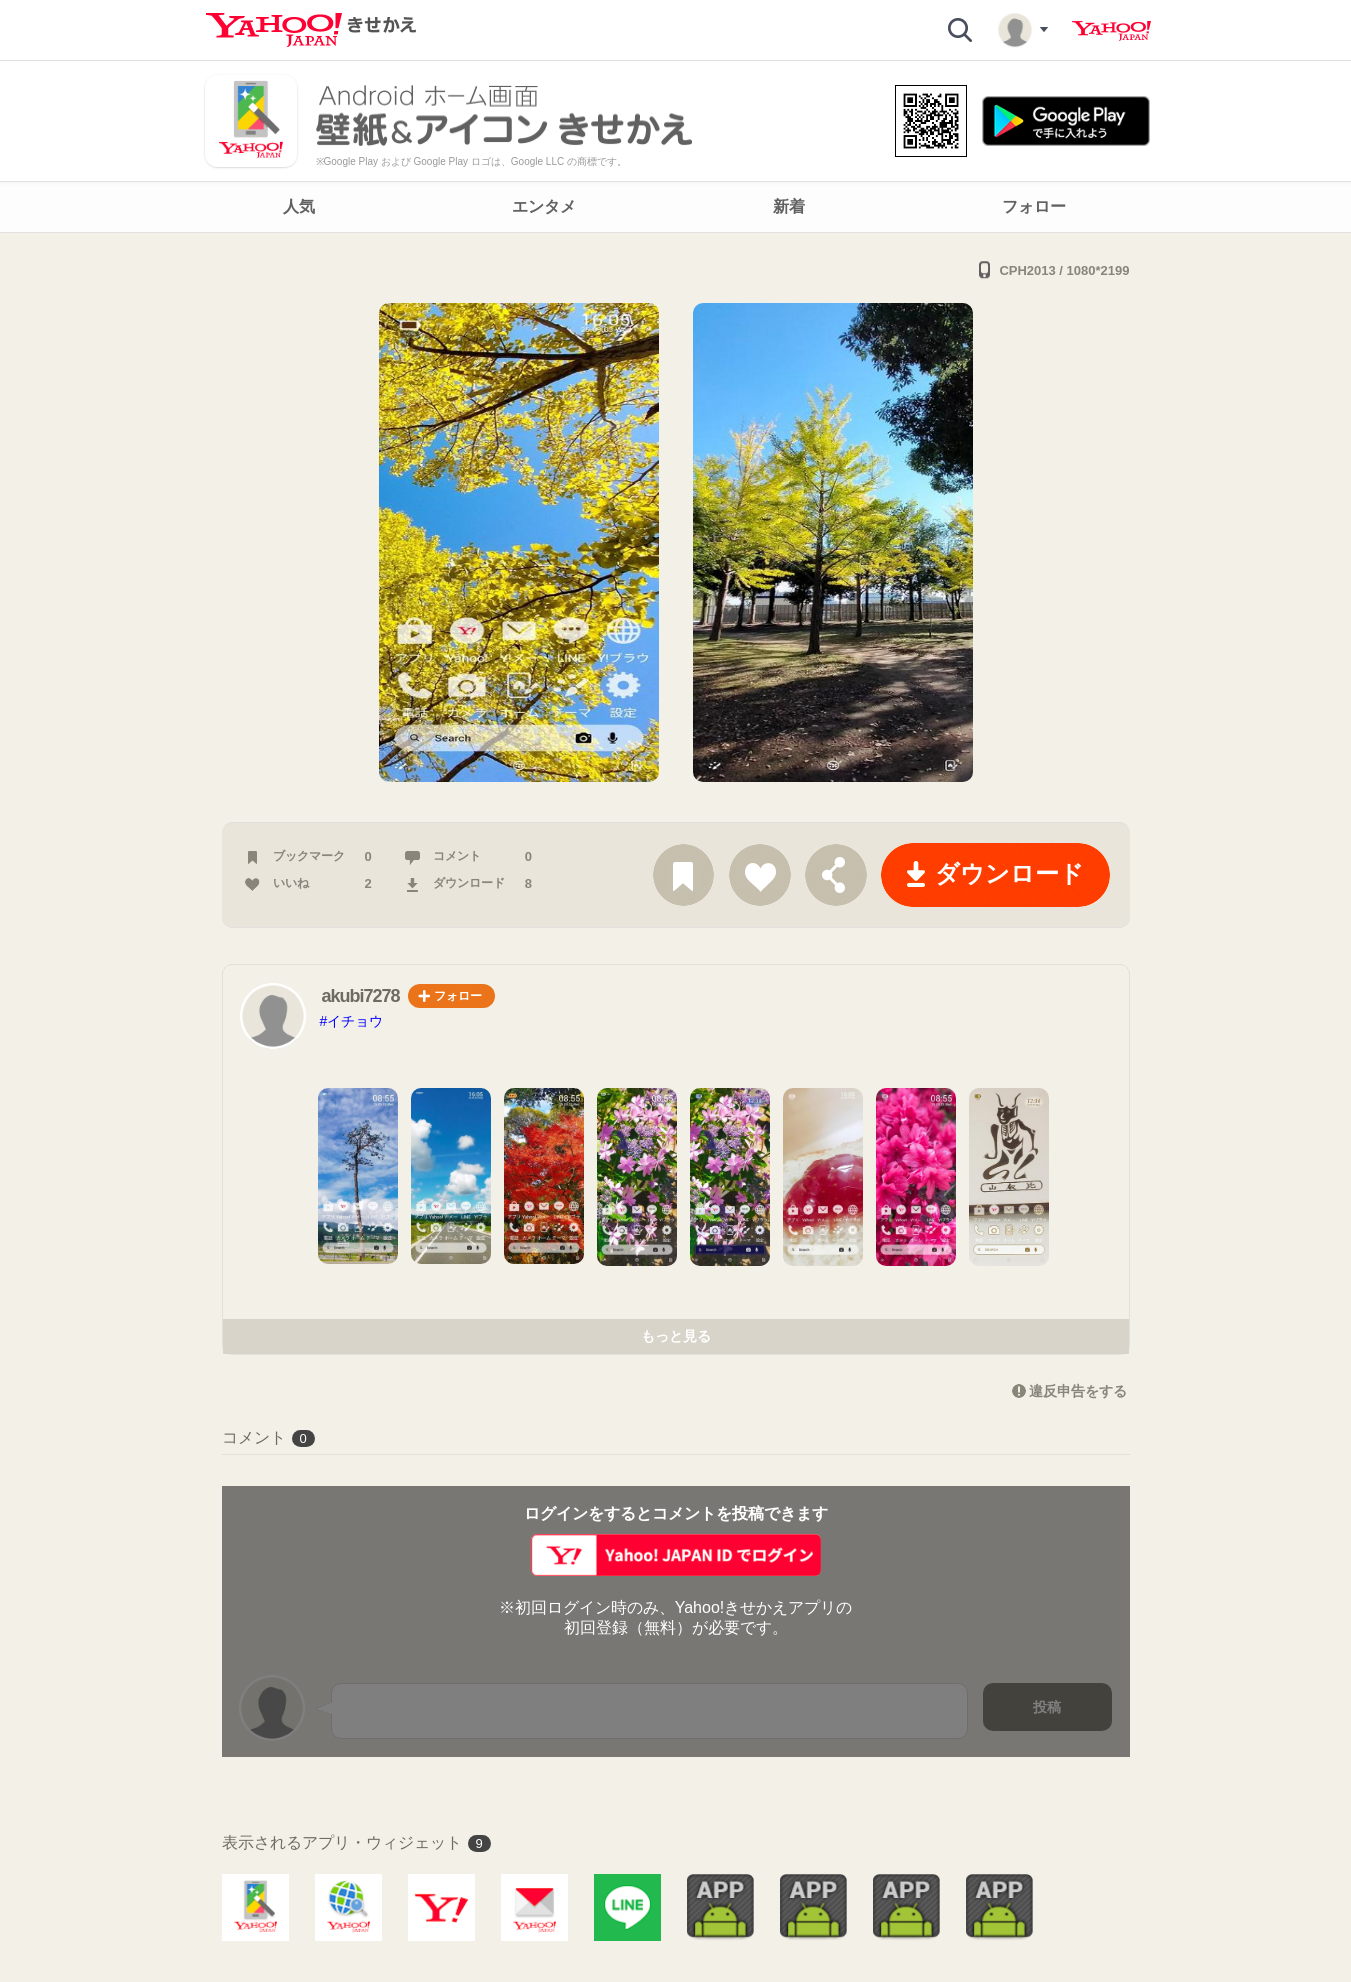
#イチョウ (352, 1021)
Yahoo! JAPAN (1111, 31)
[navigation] (675, 207)
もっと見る (676, 1336)
